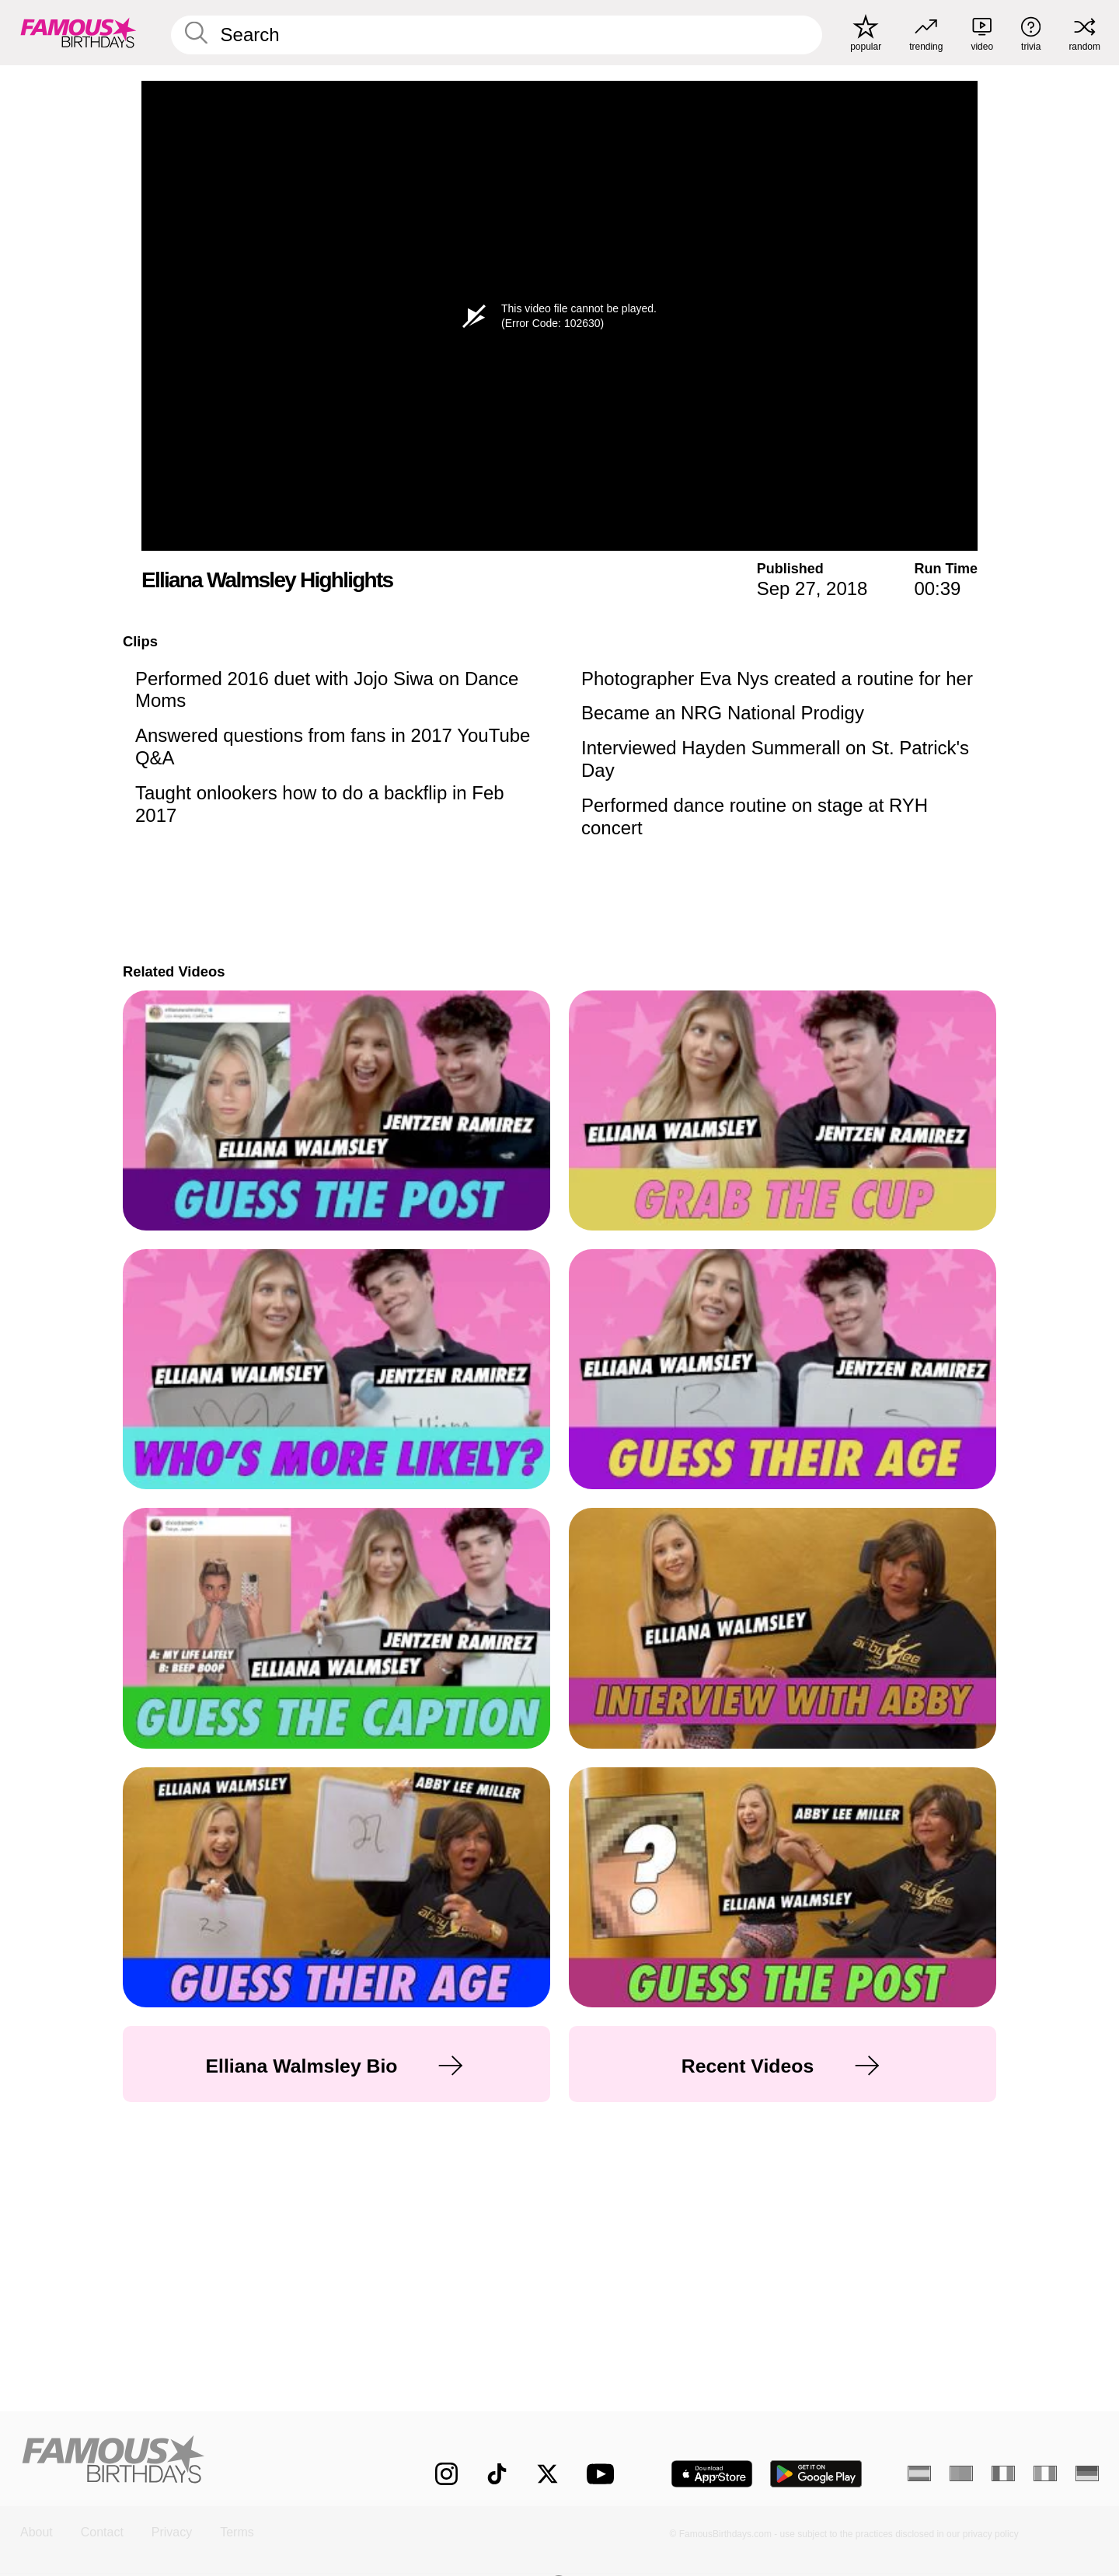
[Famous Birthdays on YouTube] (604, 2473)
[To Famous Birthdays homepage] (78, 32)
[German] (1087, 2473)
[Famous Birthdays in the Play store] (816, 2473)
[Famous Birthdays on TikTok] (497, 2474)
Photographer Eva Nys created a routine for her (777, 678)
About (36, 2532)
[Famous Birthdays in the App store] (712, 2473)
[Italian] (1045, 2473)
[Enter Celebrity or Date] (496, 35)
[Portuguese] (961, 2473)
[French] (1003, 2473)
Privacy (172, 2532)
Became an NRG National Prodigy (722, 712)
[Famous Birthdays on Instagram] (446, 2474)
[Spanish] (919, 2473)
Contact (102, 2532)
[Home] (195, 2461)
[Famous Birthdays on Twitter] (547, 2474)
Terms (237, 2532)
